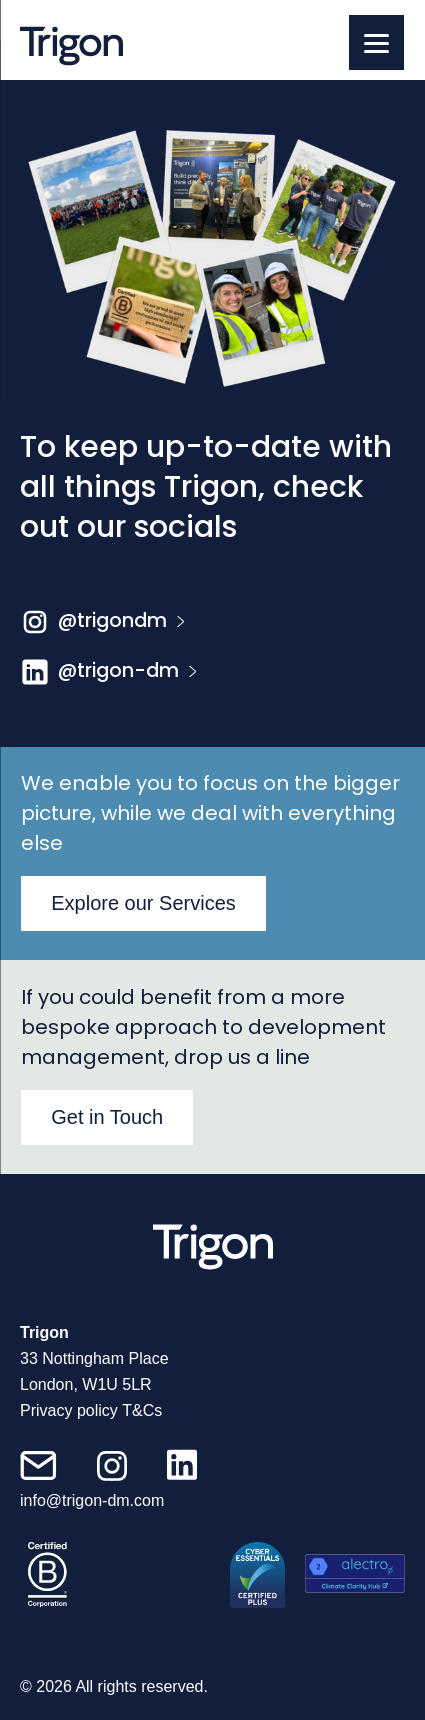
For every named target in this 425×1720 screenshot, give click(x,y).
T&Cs (142, 1410)
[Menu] (376, 42)
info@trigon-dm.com (92, 1500)
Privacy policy (69, 1410)
